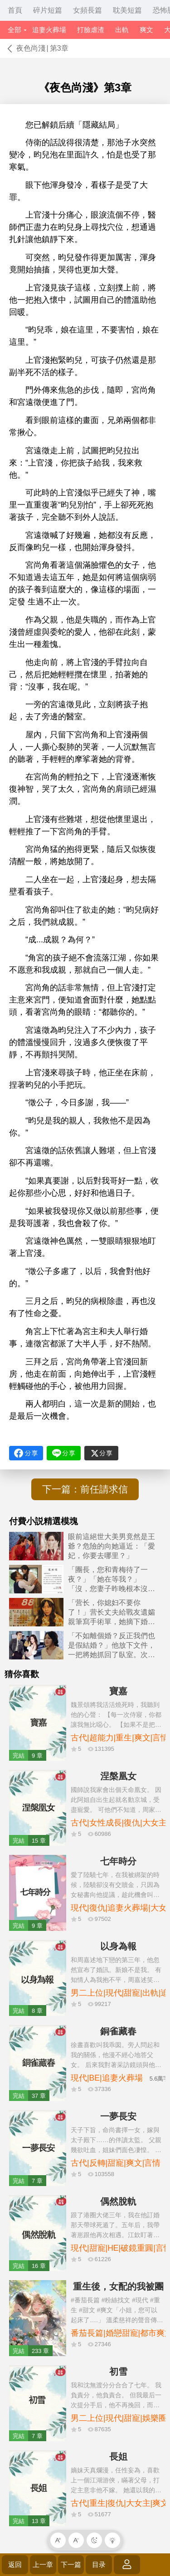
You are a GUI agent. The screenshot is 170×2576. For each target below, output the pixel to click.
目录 (99, 2564)
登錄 (127, 2564)
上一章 (43, 2564)
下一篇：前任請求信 (85, 1489)
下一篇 (71, 2564)
